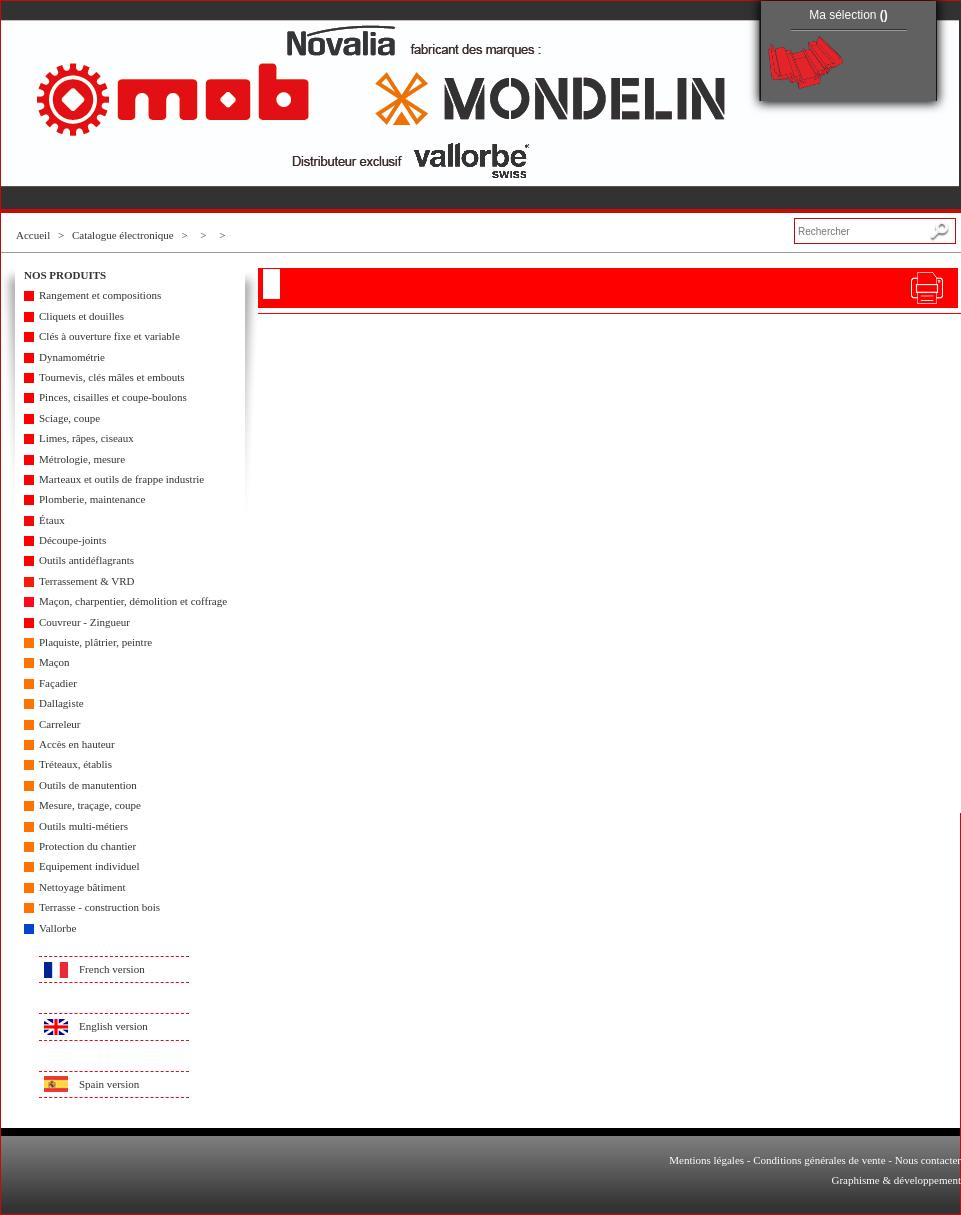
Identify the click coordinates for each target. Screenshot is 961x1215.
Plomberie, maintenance (92, 499)
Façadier (58, 683)
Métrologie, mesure (82, 459)
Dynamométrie (72, 357)
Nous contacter (928, 1160)
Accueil (33, 235)
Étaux (52, 520)
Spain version (109, 1084)
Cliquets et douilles (81, 316)
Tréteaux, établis (75, 764)
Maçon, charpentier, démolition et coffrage (133, 601)
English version (113, 1026)
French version (112, 969)
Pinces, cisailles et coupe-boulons (113, 397)
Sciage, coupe (69, 418)
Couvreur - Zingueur (84, 622)
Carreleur (60, 724)
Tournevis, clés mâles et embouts (112, 377)
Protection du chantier (87, 846)
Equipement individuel (89, 866)
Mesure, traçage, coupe (90, 805)
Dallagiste (61, 703)
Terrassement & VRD (87, 581)
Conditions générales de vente (819, 1160)
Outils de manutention (88, 785)
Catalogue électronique (123, 235)
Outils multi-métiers (83, 826)
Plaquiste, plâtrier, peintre (95, 642)
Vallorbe (57, 928)
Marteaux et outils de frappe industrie (121, 479)
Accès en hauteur (77, 744)
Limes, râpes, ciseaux (86, 438)
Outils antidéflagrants (86, 560)
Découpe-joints (72, 540)
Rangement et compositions (100, 295)
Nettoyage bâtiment (82, 887)
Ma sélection (848, 15)
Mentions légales (706, 1160)
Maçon (54, 662)
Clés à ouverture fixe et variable (109, 336)
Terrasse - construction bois (99, 907)
